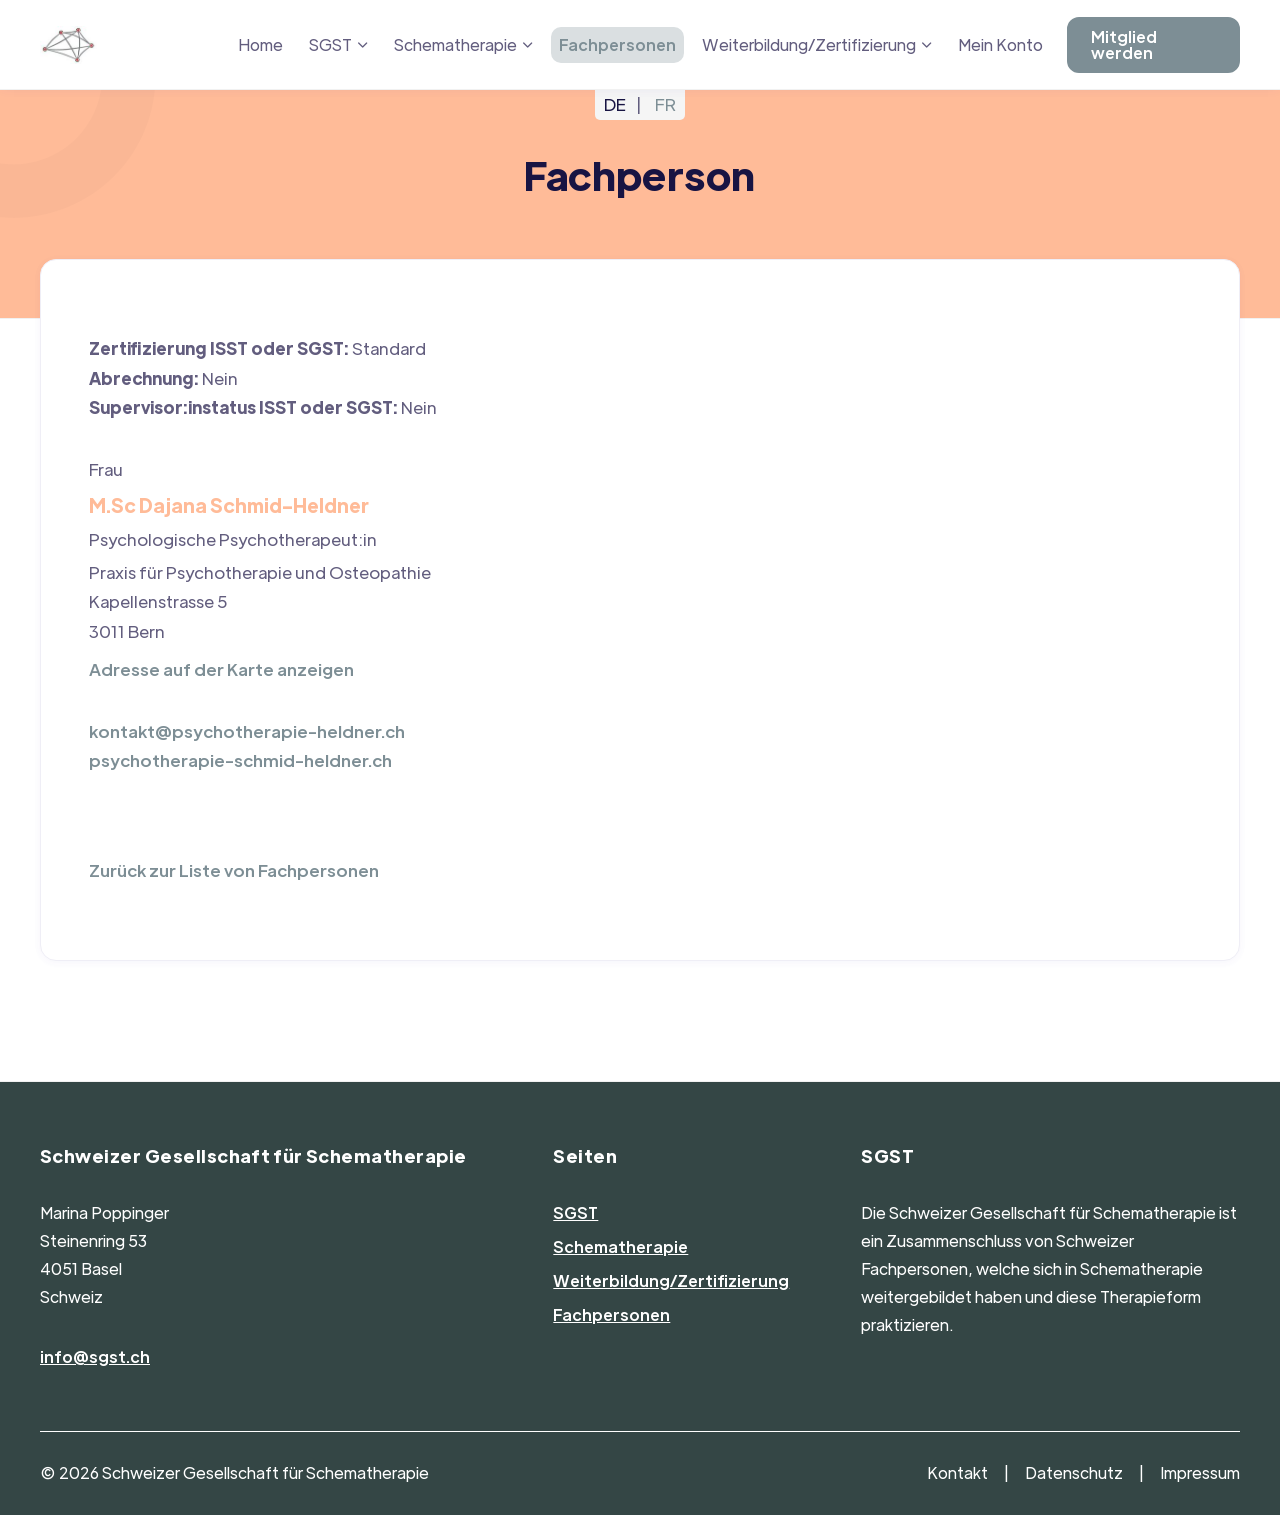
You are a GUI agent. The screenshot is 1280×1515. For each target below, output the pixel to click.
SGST (330, 44)
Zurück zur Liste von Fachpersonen (234, 870)
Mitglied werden (1124, 44)
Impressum (1200, 1472)
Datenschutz (1074, 1472)
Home (260, 44)
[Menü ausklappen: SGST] (363, 45)
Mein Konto (1000, 44)
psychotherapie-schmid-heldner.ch (240, 760)
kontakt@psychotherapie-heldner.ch (247, 731)
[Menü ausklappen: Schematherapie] (528, 45)
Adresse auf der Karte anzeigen (221, 669)
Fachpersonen (617, 44)
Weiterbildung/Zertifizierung (809, 44)
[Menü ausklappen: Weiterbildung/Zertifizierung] (927, 45)
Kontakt (957, 1472)
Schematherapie (455, 44)
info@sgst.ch (95, 1356)
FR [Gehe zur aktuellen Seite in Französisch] (665, 104)
